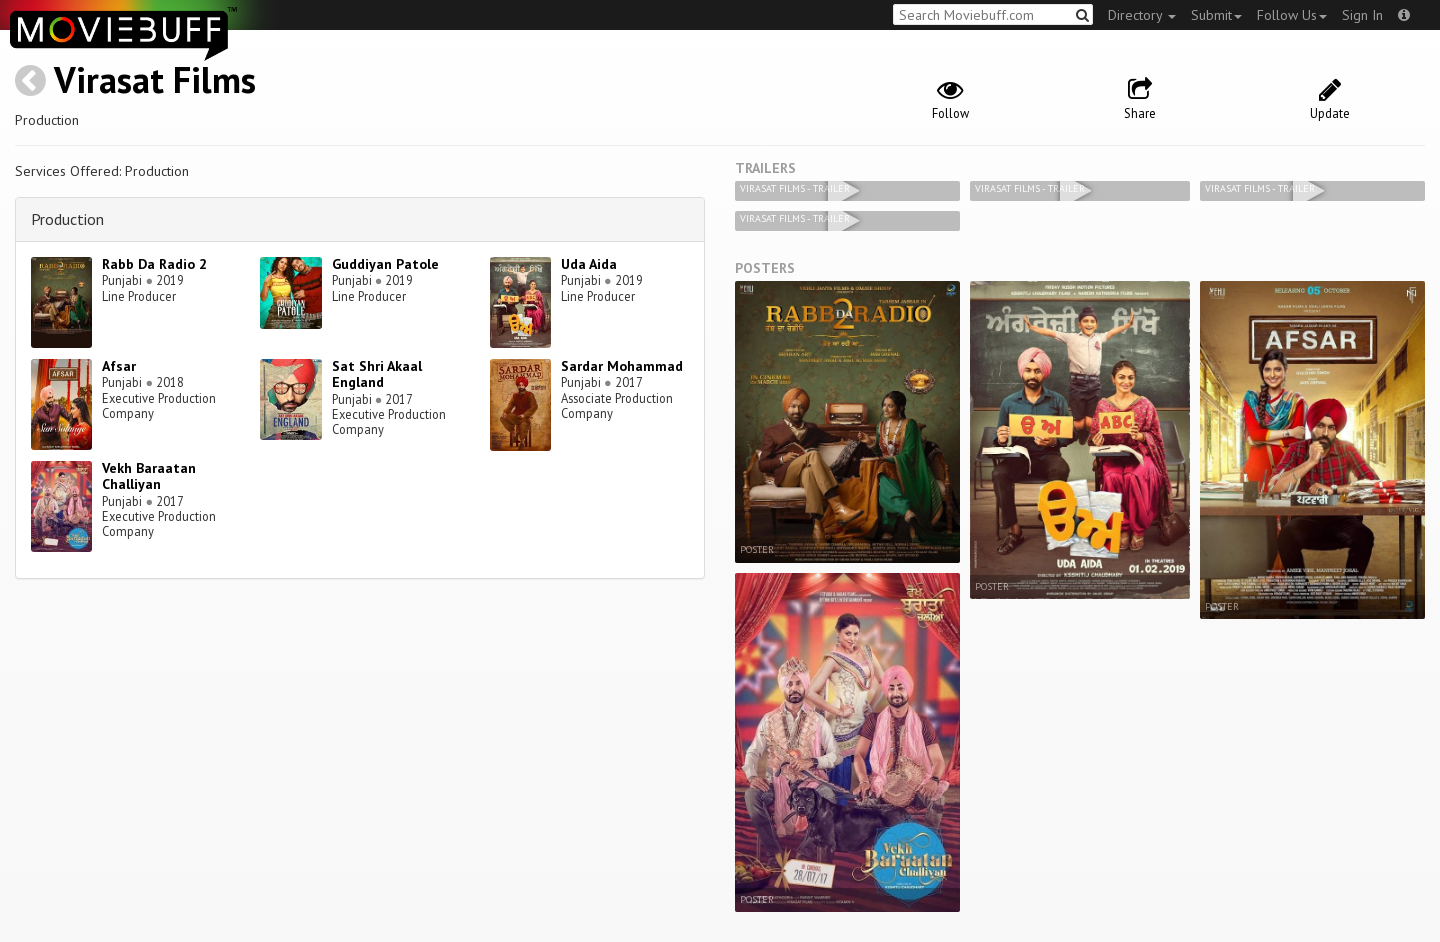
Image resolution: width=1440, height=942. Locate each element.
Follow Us (1292, 15)
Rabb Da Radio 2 (154, 264)
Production (67, 219)
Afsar (119, 366)
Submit (1216, 15)
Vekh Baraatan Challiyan (149, 476)
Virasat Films (155, 79)
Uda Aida (589, 264)
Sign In (1362, 15)
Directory (1142, 15)
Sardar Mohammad (622, 366)
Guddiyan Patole (385, 264)
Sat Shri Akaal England (377, 374)
